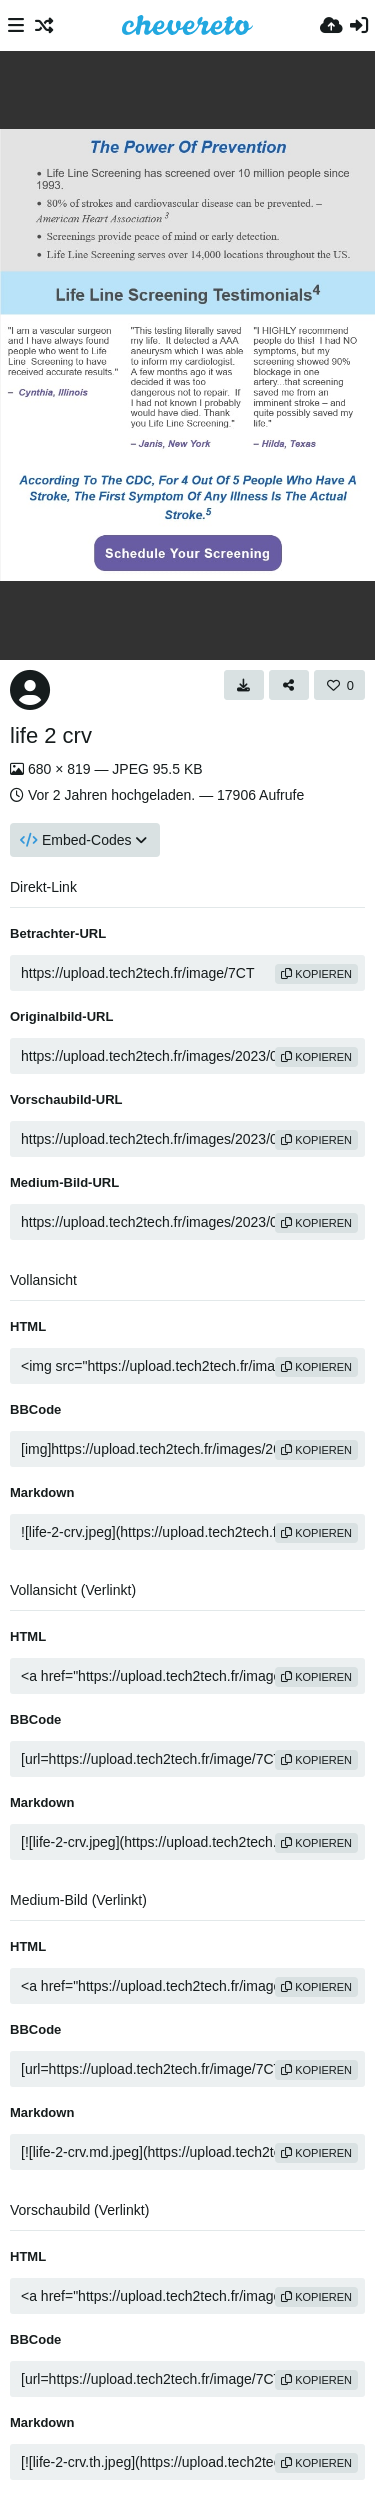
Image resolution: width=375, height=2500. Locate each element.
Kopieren (316, 974)
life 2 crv (51, 735)
